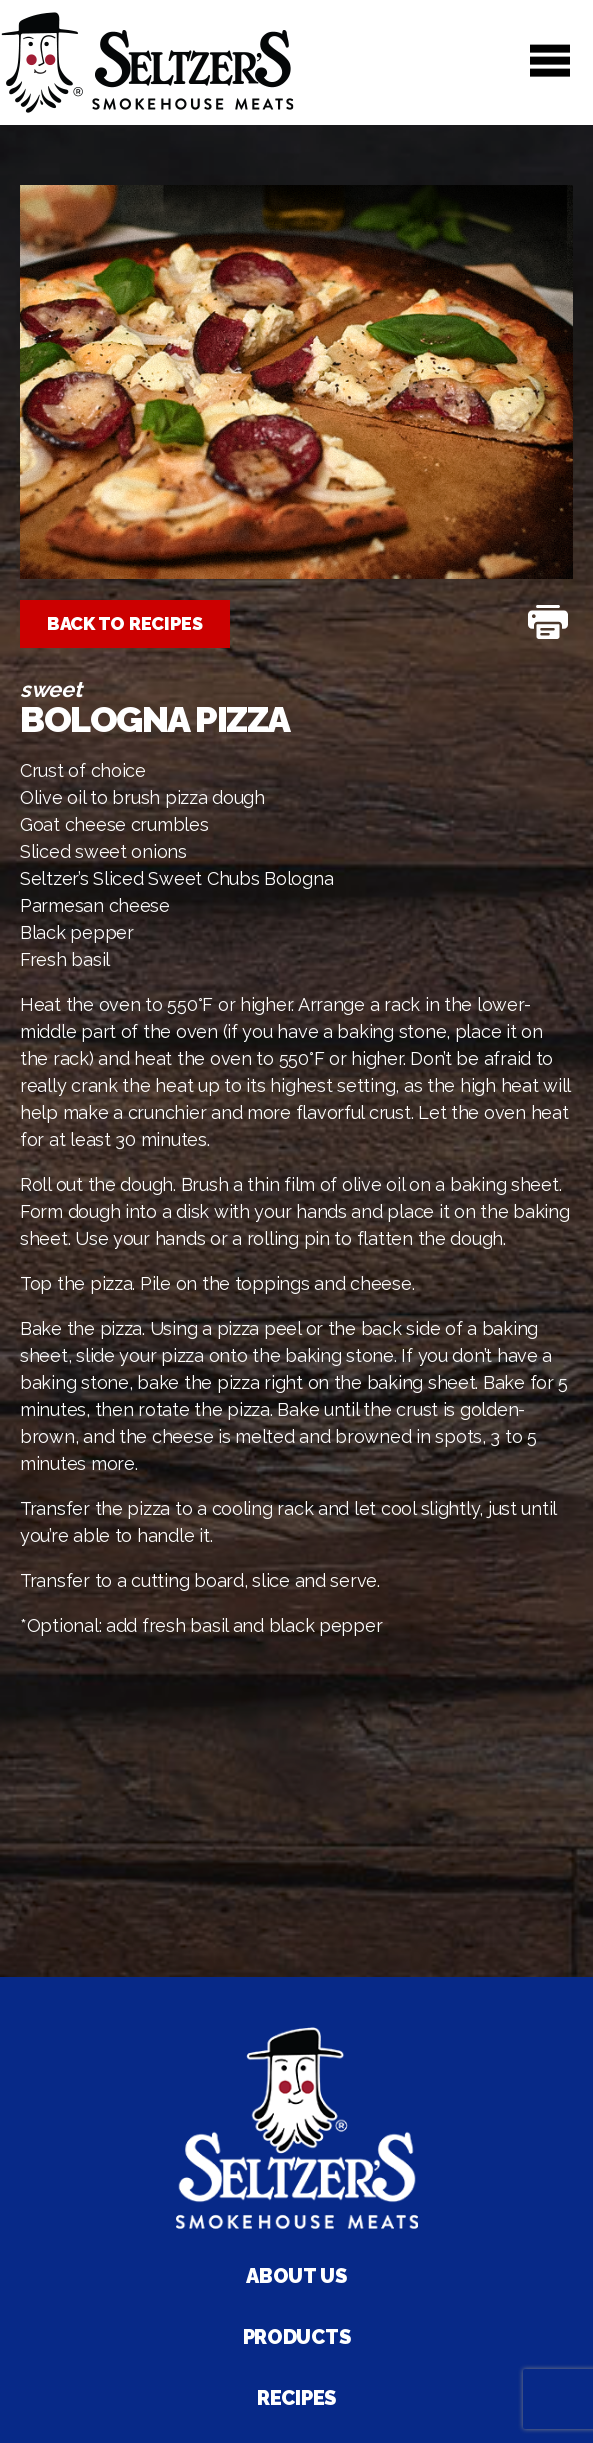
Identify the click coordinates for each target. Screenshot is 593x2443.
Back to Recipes (125, 623)
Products (297, 2337)
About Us (296, 2276)
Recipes (296, 2398)
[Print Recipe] (548, 624)
